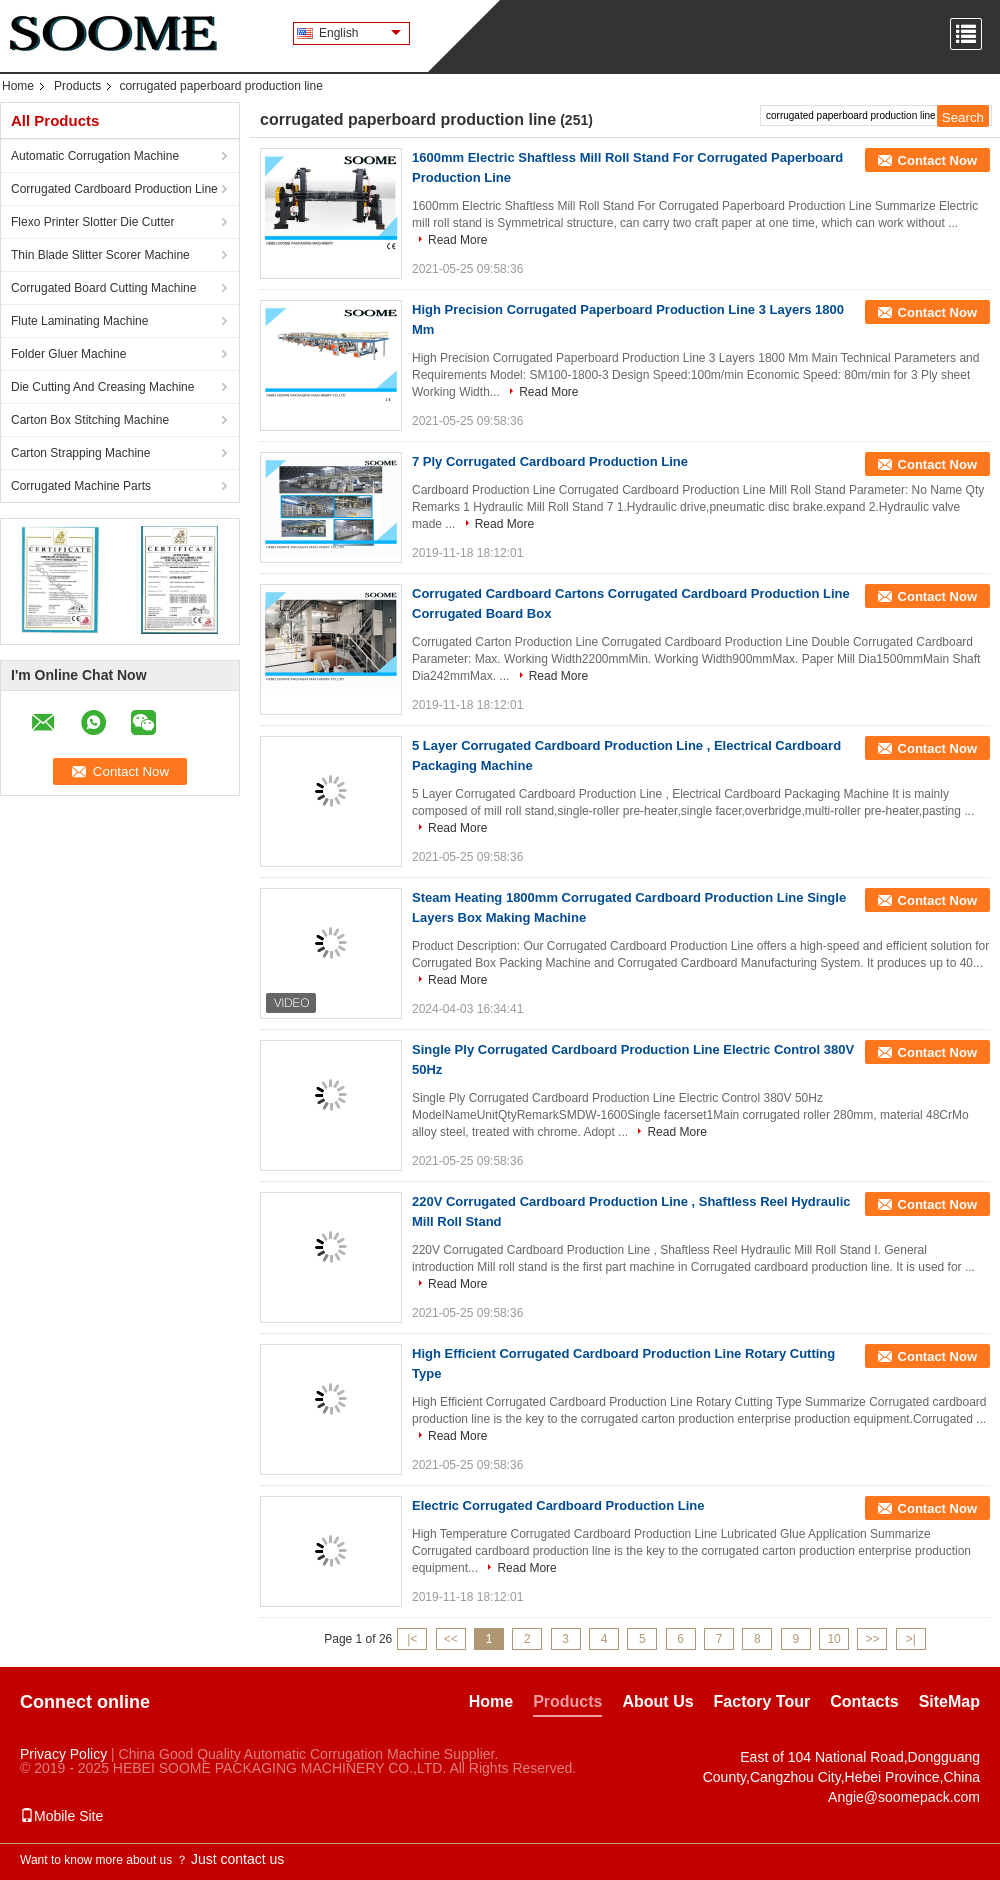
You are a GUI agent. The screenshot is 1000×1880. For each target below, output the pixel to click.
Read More (457, 240)
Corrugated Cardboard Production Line (114, 189)
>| (911, 1639)
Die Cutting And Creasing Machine (102, 387)
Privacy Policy (63, 1754)
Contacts (864, 1701)
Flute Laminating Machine (79, 321)
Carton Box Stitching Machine (90, 420)
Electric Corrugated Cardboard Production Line (558, 1505)
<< (451, 1639)
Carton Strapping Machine (80, 453)
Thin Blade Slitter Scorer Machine (100, 255)
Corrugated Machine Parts (81, 486)
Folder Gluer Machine (68, 354)
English (360, 33)
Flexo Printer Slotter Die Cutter (92, 222)
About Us (657, 1701)
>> (872, 1639)
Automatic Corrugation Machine (95, 156)
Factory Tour (762, 1701)
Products (77, 86)
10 (833, 1639)
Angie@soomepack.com (904, 1797)
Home (18, 86)
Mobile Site (61, 1816)
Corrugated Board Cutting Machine (103, 288)
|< (412, 1639)
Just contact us (237, 1859)
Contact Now (937, 160)
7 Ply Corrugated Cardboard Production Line (550, 461)
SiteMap (949, 1701)
